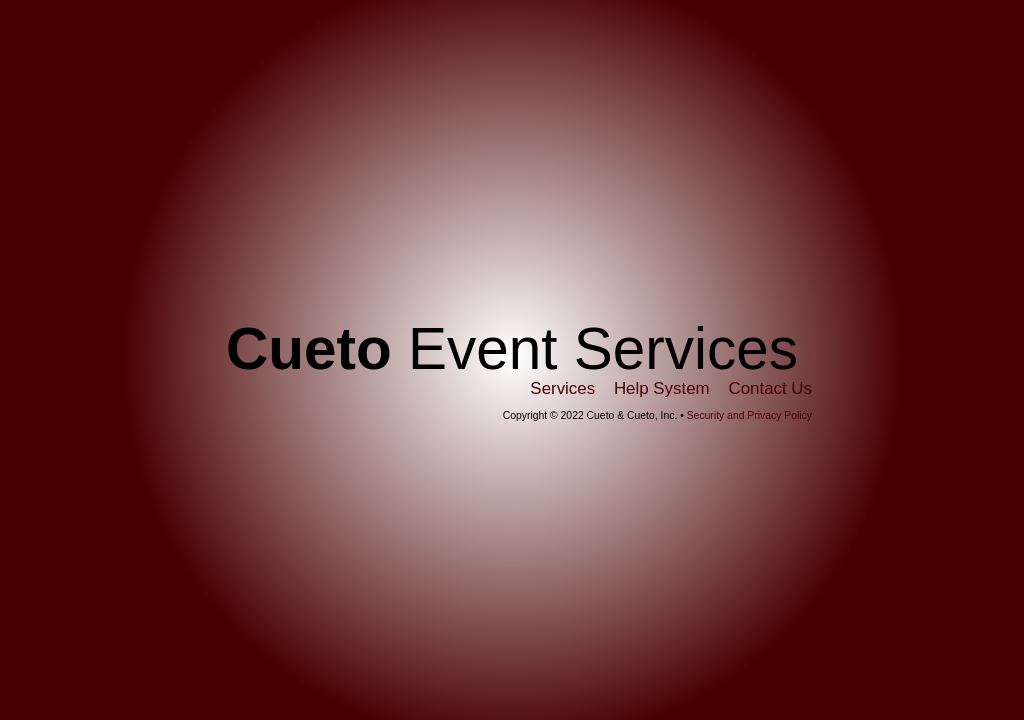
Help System (662, 388)
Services (562, 388)
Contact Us (770, 388)
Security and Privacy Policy (749, 415)
